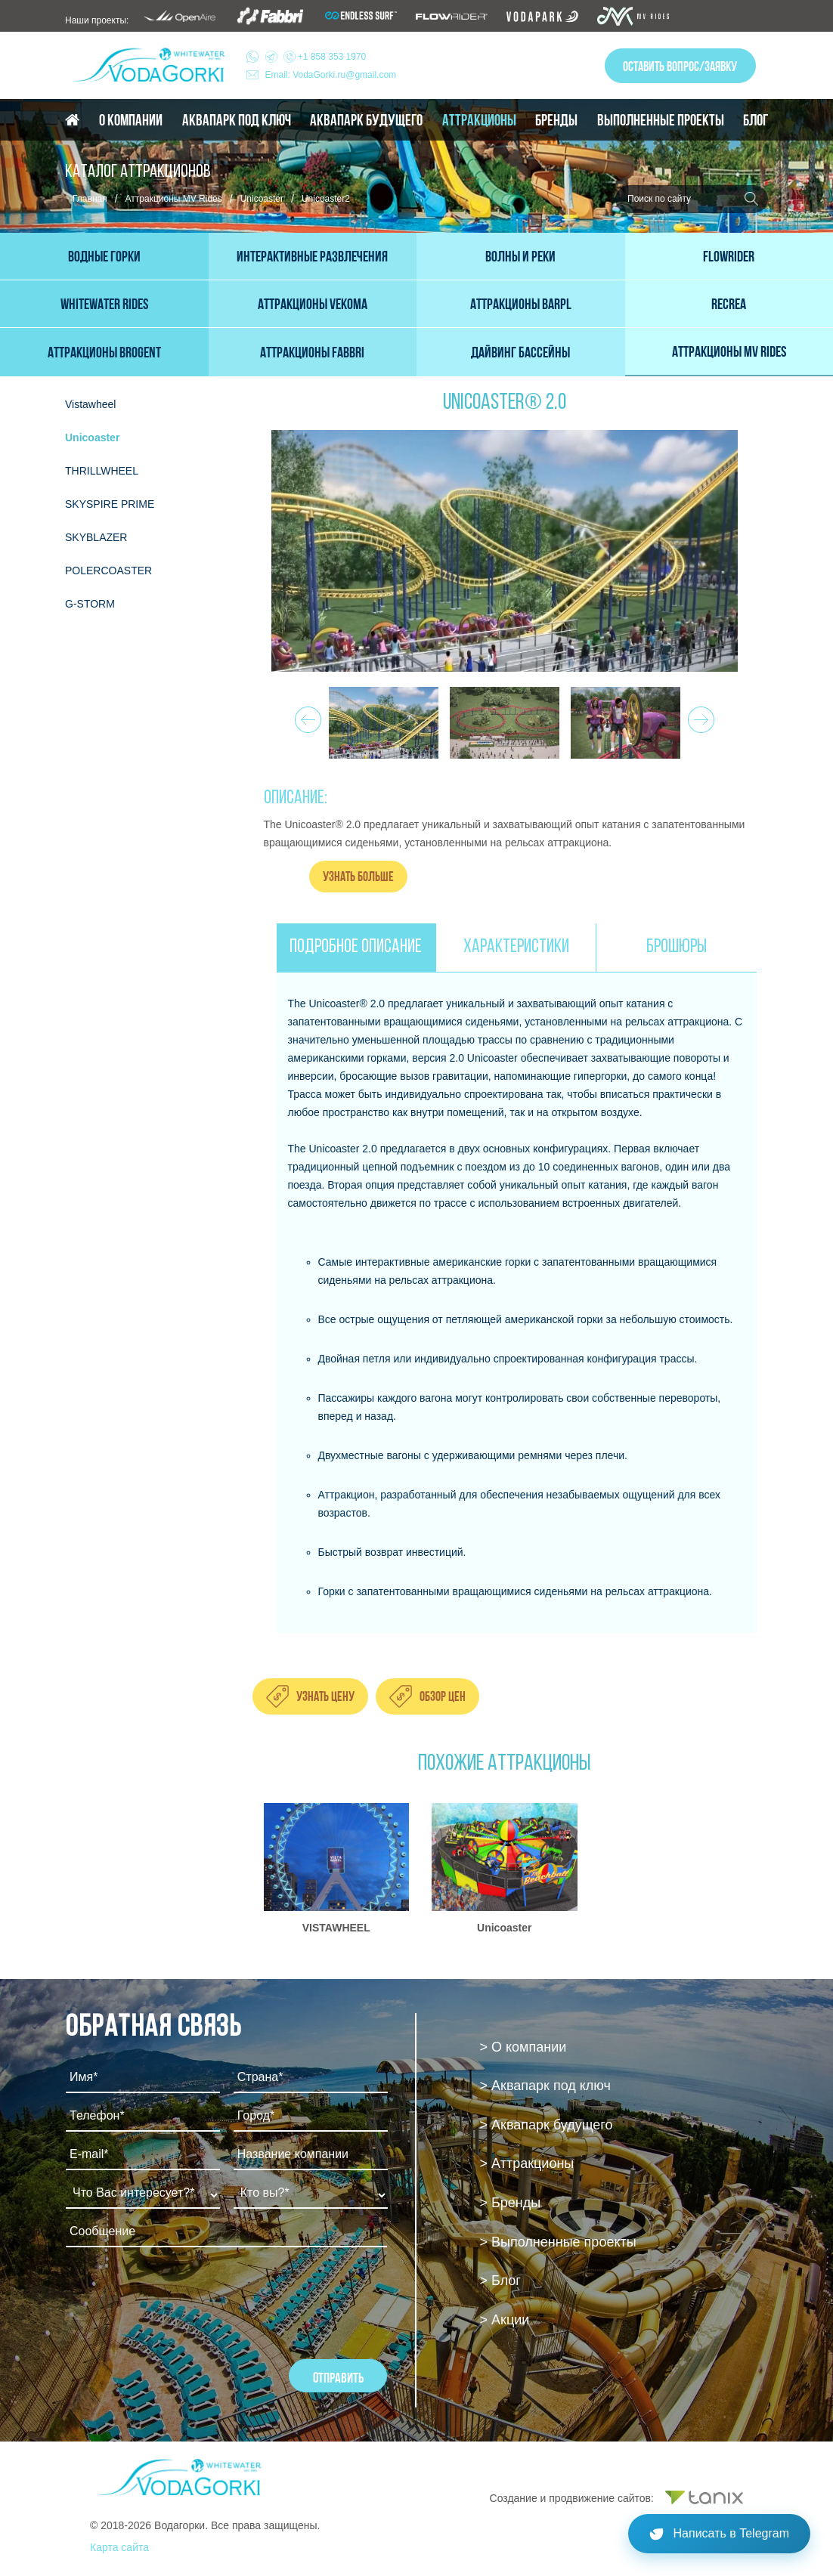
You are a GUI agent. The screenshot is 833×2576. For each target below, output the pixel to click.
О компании (131, 120)
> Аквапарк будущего (546, 2124)
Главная (90, 198)
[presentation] (181, 2299)
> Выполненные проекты (558, 2242)
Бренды (556, 120)
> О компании (523, 2047)
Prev (306, 716)
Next (699, 716)
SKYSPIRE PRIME (109, 504)
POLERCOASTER (108, 570)
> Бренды (510, 2202)
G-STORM (90, 604)
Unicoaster (261, 198)
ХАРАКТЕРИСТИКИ (516, 947)
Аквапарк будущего (366, 120)
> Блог (500, 2280)
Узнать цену (325, 1696)
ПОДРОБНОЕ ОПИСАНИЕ (356, 947)
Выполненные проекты (660, 120)
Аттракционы (479, 120)
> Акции (505, 2319)
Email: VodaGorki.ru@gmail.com (331, 75)
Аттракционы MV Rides (173, 198)
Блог (755, 120)
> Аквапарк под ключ (545, 2085)
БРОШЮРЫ (676, 947)
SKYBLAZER (96, 537)
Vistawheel (90, 404)
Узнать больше (358, 876)
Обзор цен (443, 1696)
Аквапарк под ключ (236, 120)
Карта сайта (119, 2547)
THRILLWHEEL (101, 471)
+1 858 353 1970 (316, 57)
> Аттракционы (527, 2163)
